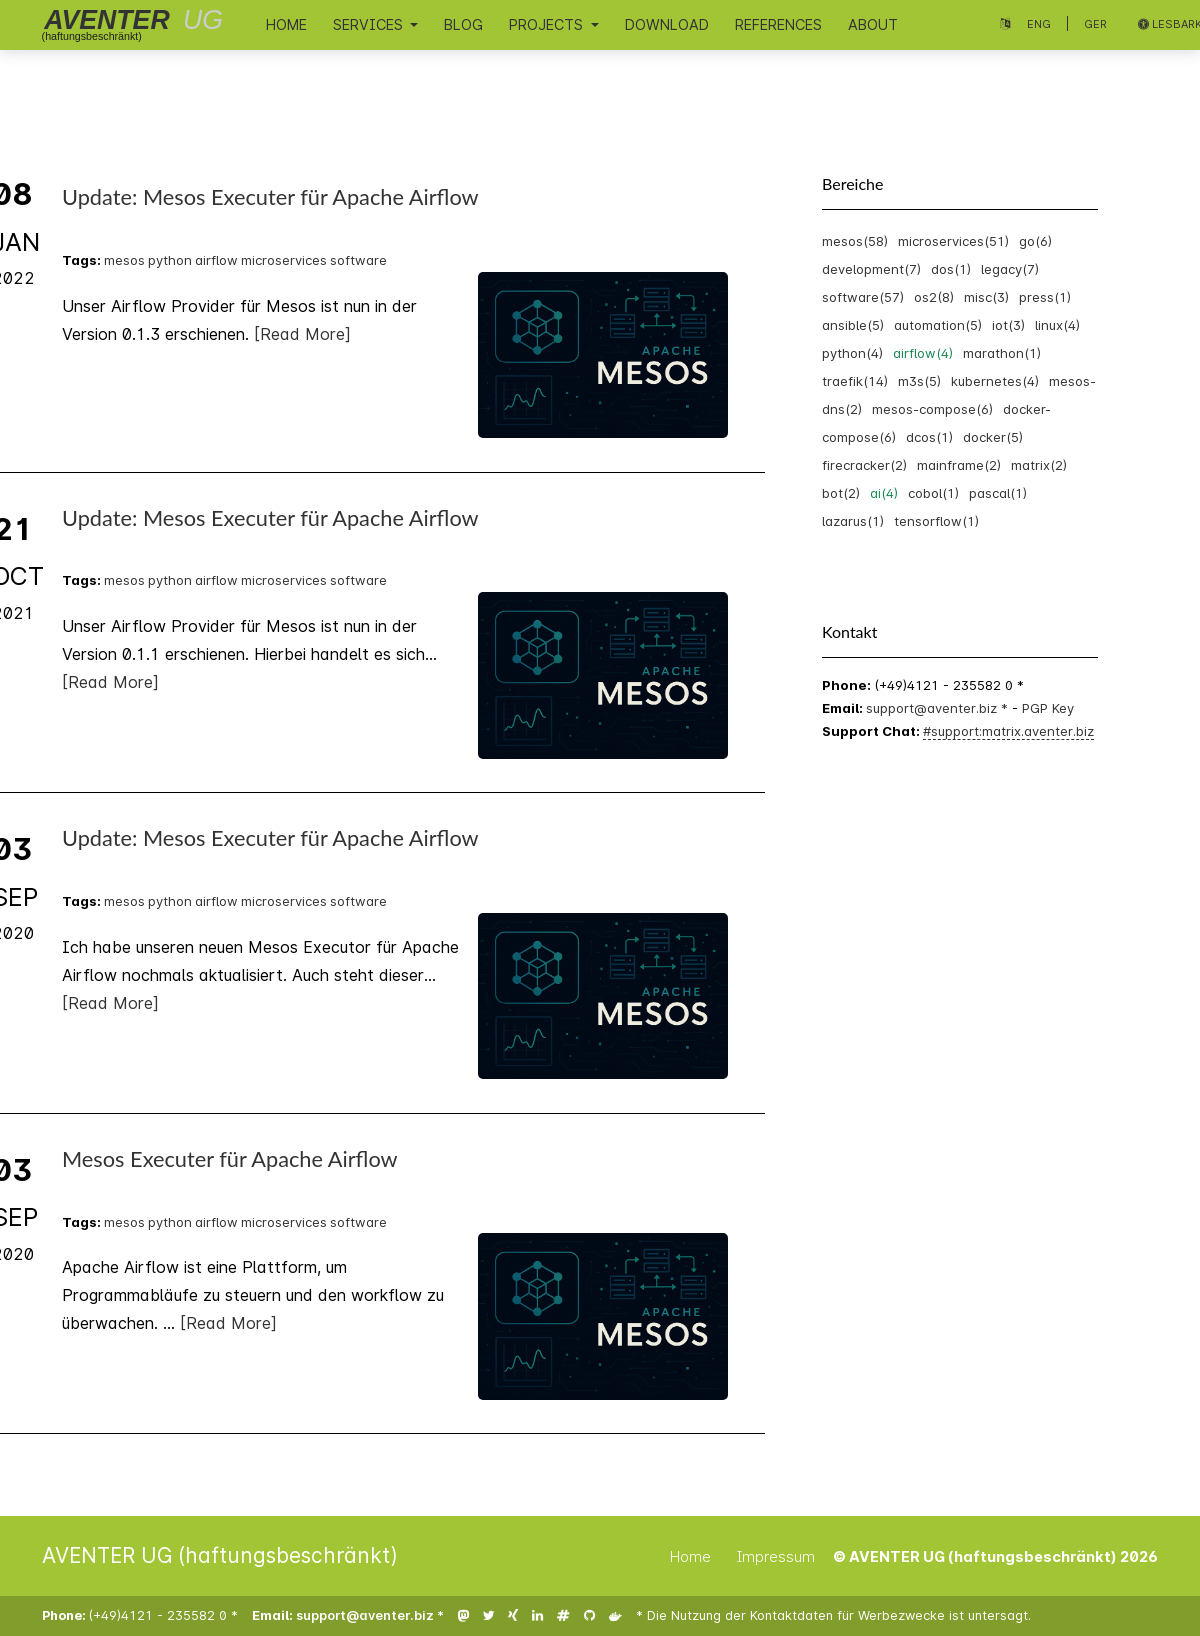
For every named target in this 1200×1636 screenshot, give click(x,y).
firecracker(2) (864, 465)
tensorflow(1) (936, 521)
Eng (1039, 24)
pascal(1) (998, 493)
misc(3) (986, 297)
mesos (124, 260)
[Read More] (302, 334)
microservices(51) (953, 241)
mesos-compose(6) (932, 409)
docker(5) (993, 437)
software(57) (863, 297)
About (873, 24)
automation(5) (938, 325)
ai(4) (884, 493)
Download (667, 24)
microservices (284, 260)
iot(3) (1008, 325)
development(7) (871, 269)
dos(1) (951, 269)
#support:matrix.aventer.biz (1008, 731)
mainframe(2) (959, 465)
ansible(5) (853, 325)
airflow (216, 260)
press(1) (1045, 297)
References (778, 24)
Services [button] (370, 24)
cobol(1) (933, 493)
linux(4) (1057, 325)
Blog (463, 24)
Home (286, 24)
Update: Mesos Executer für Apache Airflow (270, 197)
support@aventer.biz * (939, 708)
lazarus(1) (853, 521)
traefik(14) (855, 381)
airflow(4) (923, 353)
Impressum (776, 1556)
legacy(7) (1010, 269)
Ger (1095, 24)
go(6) (1035, 241)
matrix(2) (1039, 465)
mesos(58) (855, 241)
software (358, 260)
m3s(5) (919, 381)
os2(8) (934, 297)
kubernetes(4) (995, 381)
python (170, 260)
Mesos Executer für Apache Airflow (230, 1159)
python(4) (852, 353)
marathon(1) (1002, 353)
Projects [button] (548, 24)
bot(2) (841, 493)
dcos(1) (929, 437)
